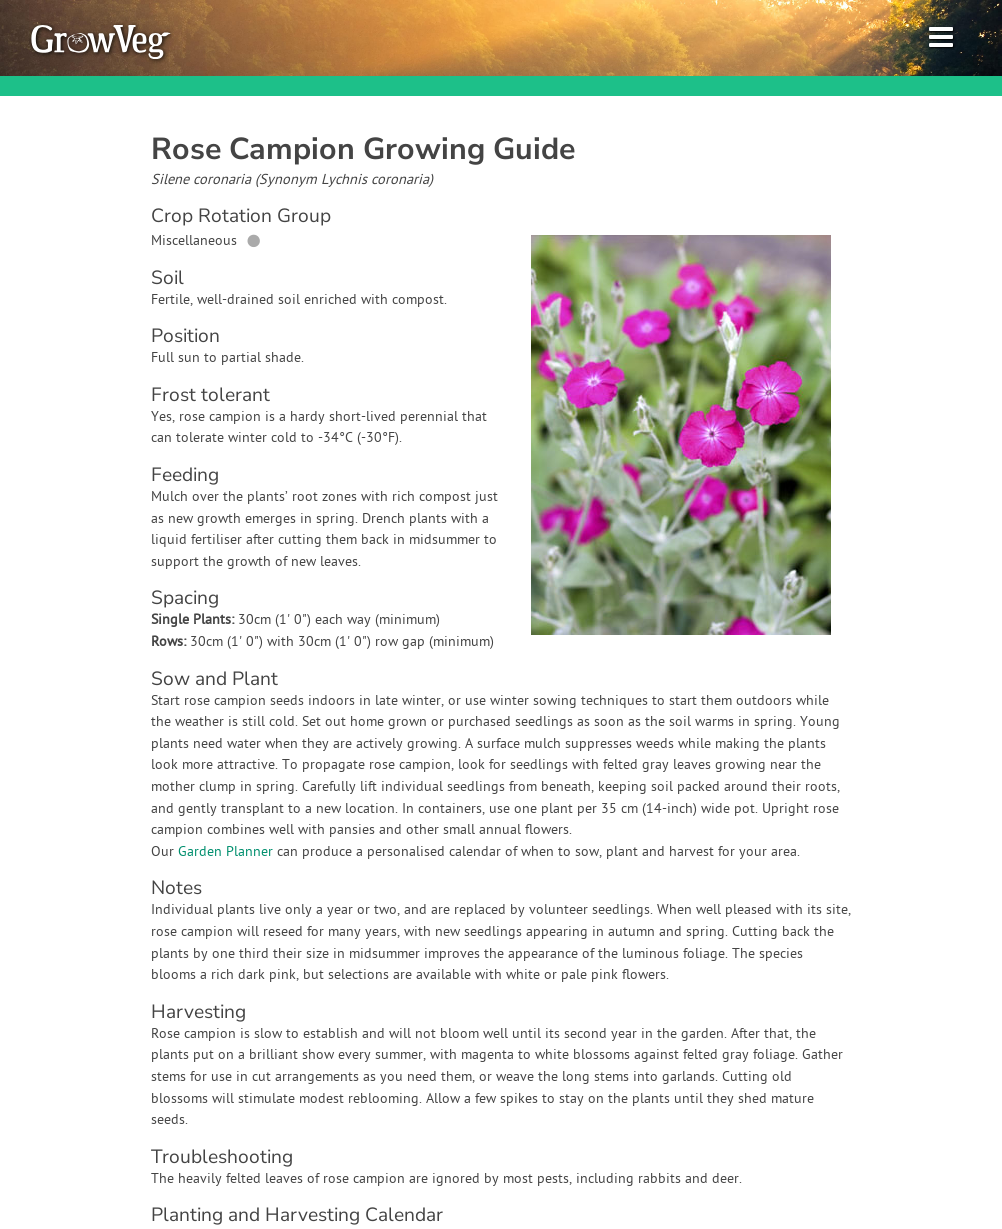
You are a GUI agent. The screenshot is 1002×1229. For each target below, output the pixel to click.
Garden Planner (225, 852)
